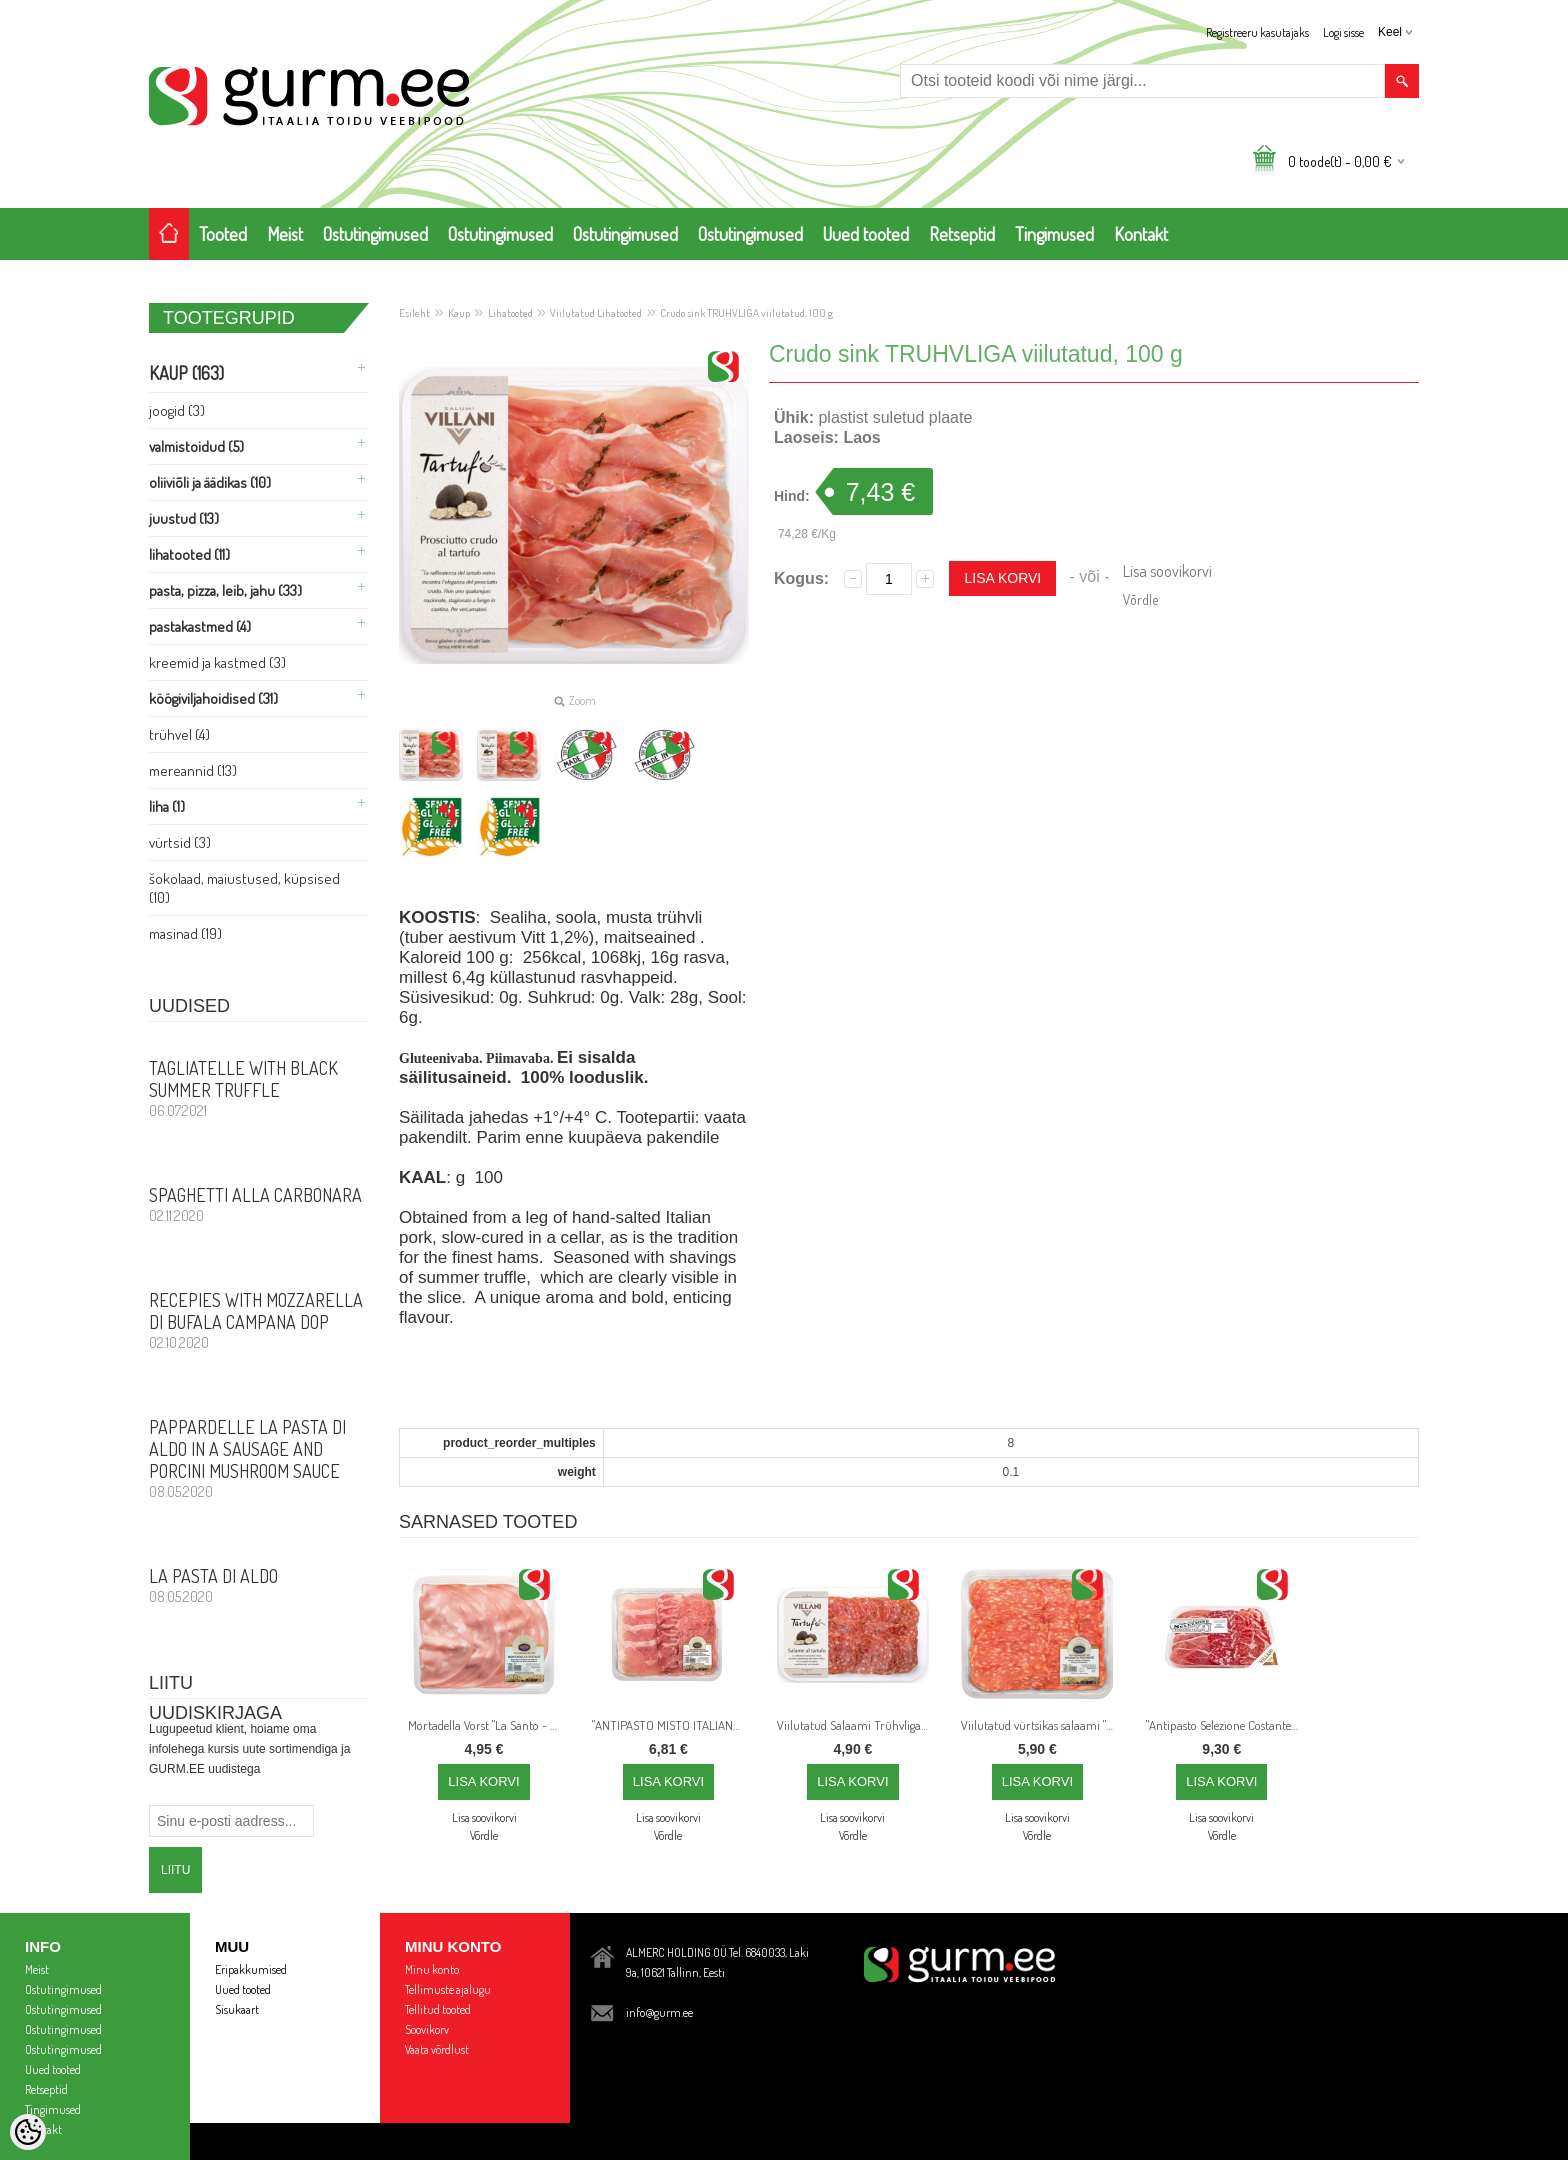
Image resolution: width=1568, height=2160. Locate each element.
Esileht (414, 313)
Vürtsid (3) (180, 842)
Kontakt (1141, 234)
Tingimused (1054, 234)
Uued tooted (866, 234)
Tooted (223, 234)
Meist (285, 234)
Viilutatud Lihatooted (596, 313)
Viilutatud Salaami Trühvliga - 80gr (857, 1725)
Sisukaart (237, 2009)
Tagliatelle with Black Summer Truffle (259, 1088)
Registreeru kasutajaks (1257, 32)
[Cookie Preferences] (28, 2132)
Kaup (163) (186, 373)
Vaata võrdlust (437, 2049)
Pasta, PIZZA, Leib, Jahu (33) (225, 590)
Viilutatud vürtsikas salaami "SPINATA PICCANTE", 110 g (1041, 1725)
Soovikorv (427, 2029)
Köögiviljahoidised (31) (213, 698)
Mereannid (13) (193, 770)
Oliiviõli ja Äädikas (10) (210, 482)
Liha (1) (167, 806)
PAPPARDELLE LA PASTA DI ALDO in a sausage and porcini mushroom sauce (259, 1458)
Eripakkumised (251, 1969)
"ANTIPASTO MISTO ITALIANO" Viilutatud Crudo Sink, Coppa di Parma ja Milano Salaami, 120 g (672, 1725)
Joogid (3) (177, 410)
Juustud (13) (184, 518)
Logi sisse (1343, 32)
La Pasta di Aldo (259, 1585)
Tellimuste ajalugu (448, 1989)
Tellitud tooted (438, 2009)
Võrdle (1140, 599)
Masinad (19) (185, 933)
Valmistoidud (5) (196, 446)
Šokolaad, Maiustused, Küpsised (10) (244, 888)
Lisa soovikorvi (1167, 571)
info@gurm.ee (659, 2012)
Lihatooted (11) (189, 554)
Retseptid (962, 234)
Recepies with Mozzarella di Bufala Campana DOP (259, 1320)
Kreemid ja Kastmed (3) (217, 662)
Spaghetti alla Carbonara (259, 1204)
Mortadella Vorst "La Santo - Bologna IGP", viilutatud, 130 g (488, 1725)
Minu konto (432, 1969)
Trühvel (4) (179, 734)
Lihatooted (510, 313)
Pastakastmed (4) (200, 626)
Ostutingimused (375, 234)
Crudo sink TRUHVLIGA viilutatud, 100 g (746, 313)
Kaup (459, 313)
